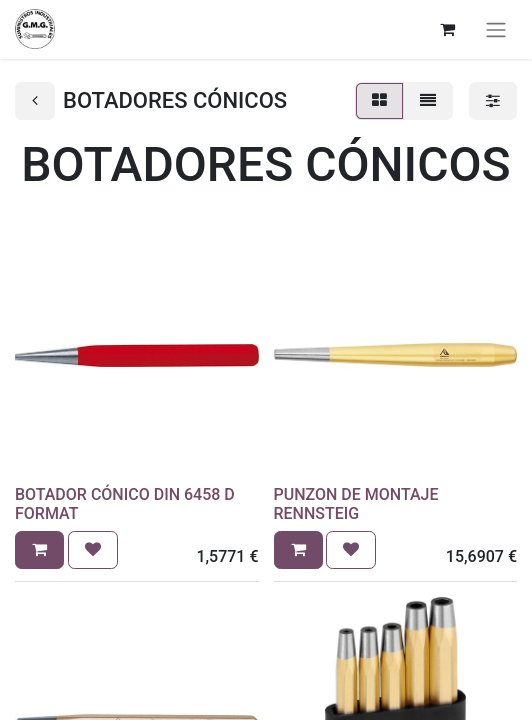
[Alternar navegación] (496, 29)
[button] (39, 550)
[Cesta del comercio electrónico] (447, 29)
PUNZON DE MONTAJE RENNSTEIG (356, 504)
